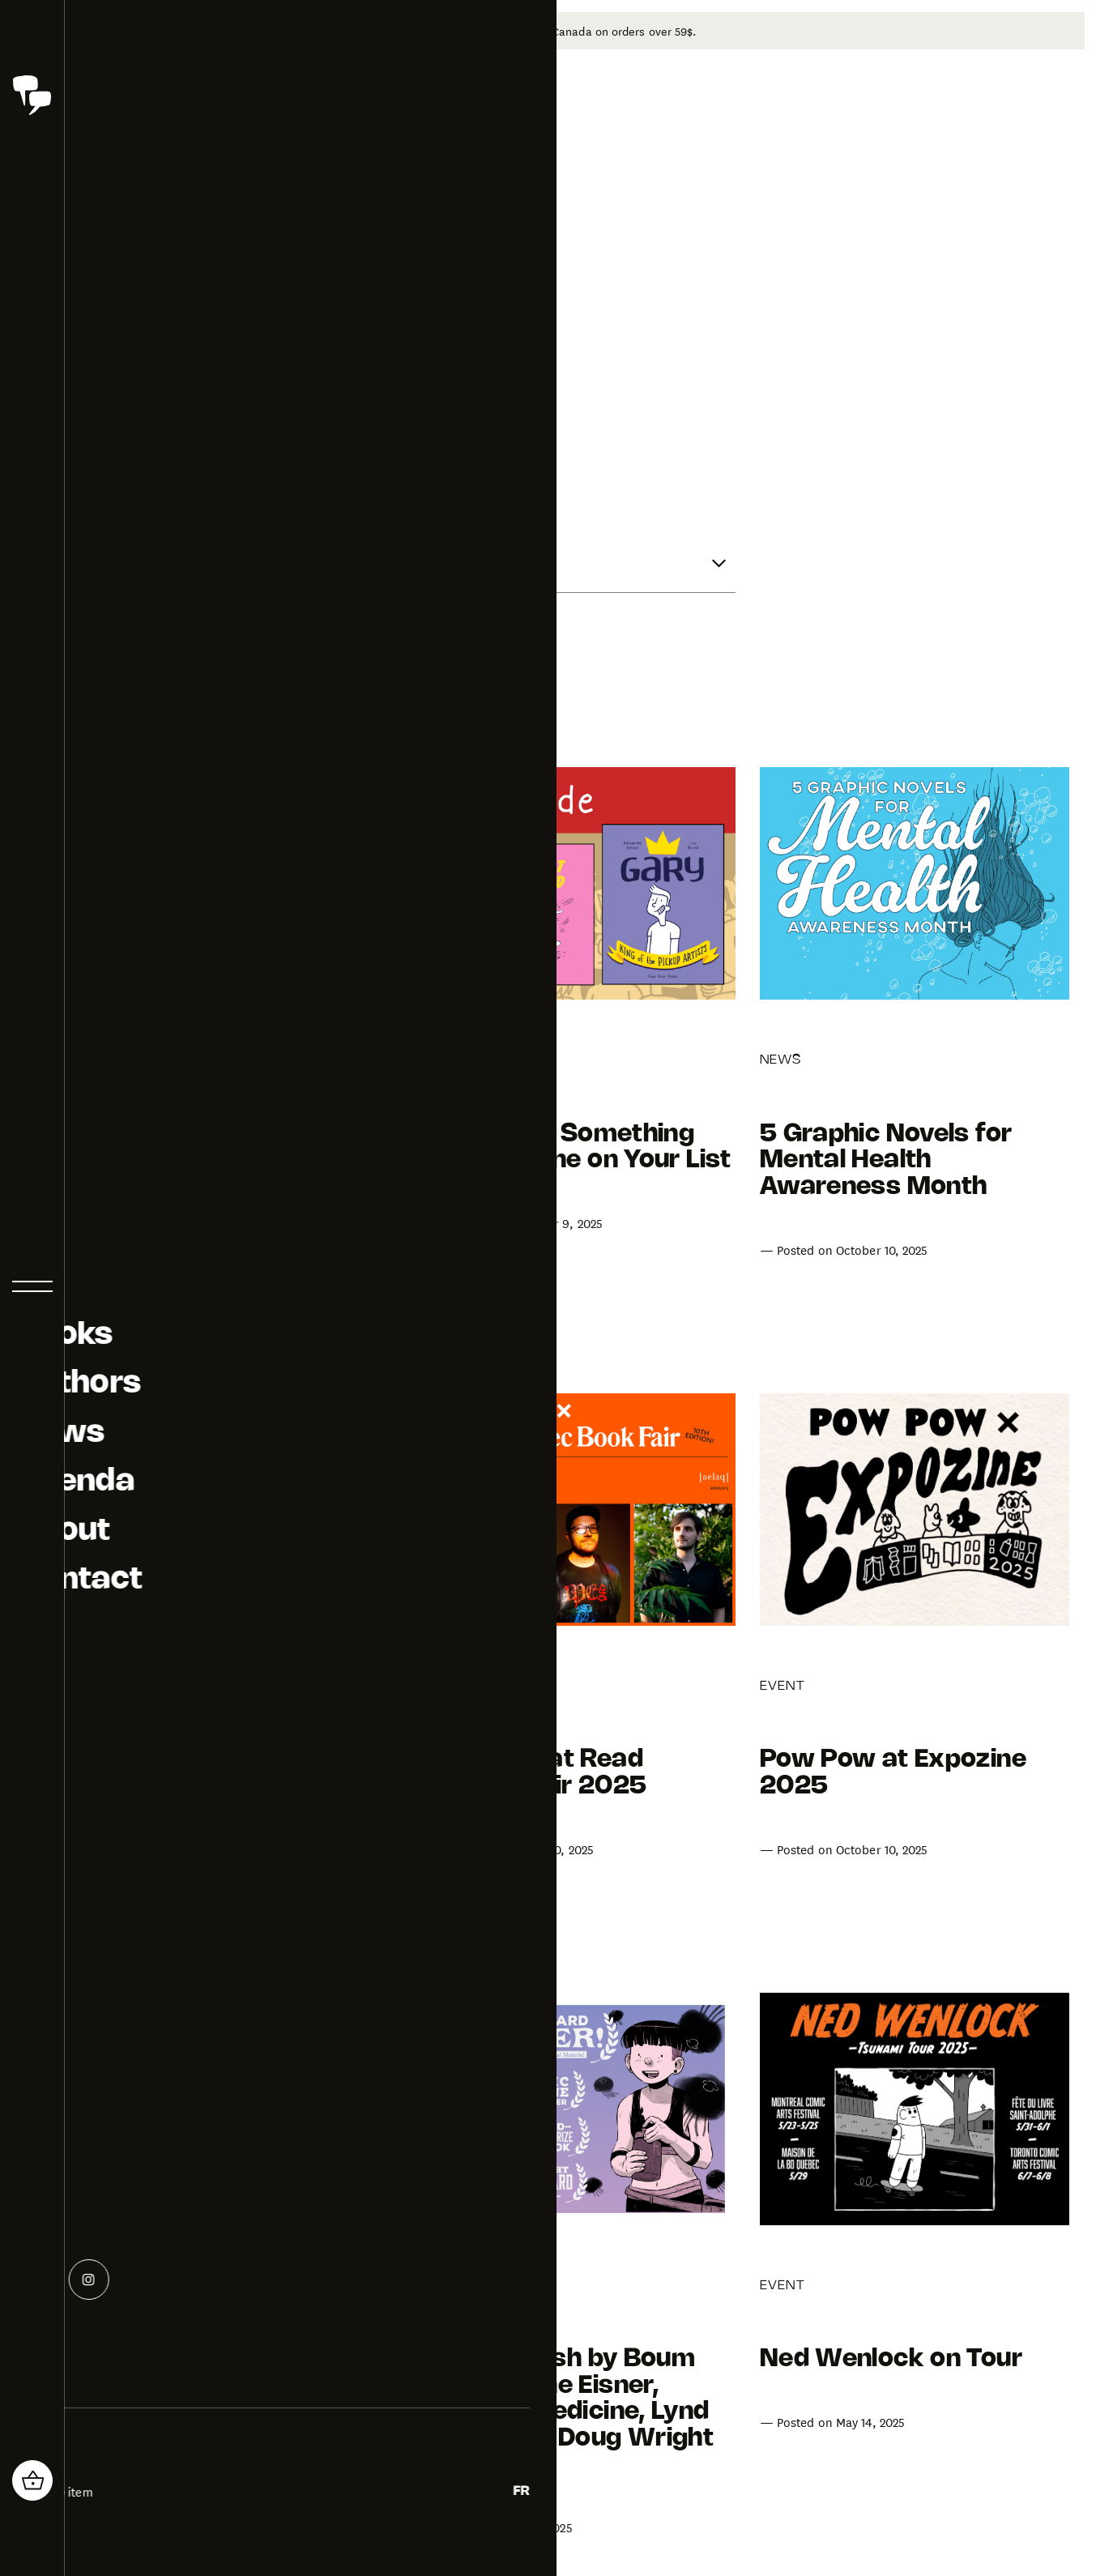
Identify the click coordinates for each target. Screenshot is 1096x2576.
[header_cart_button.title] (32, 2480)
